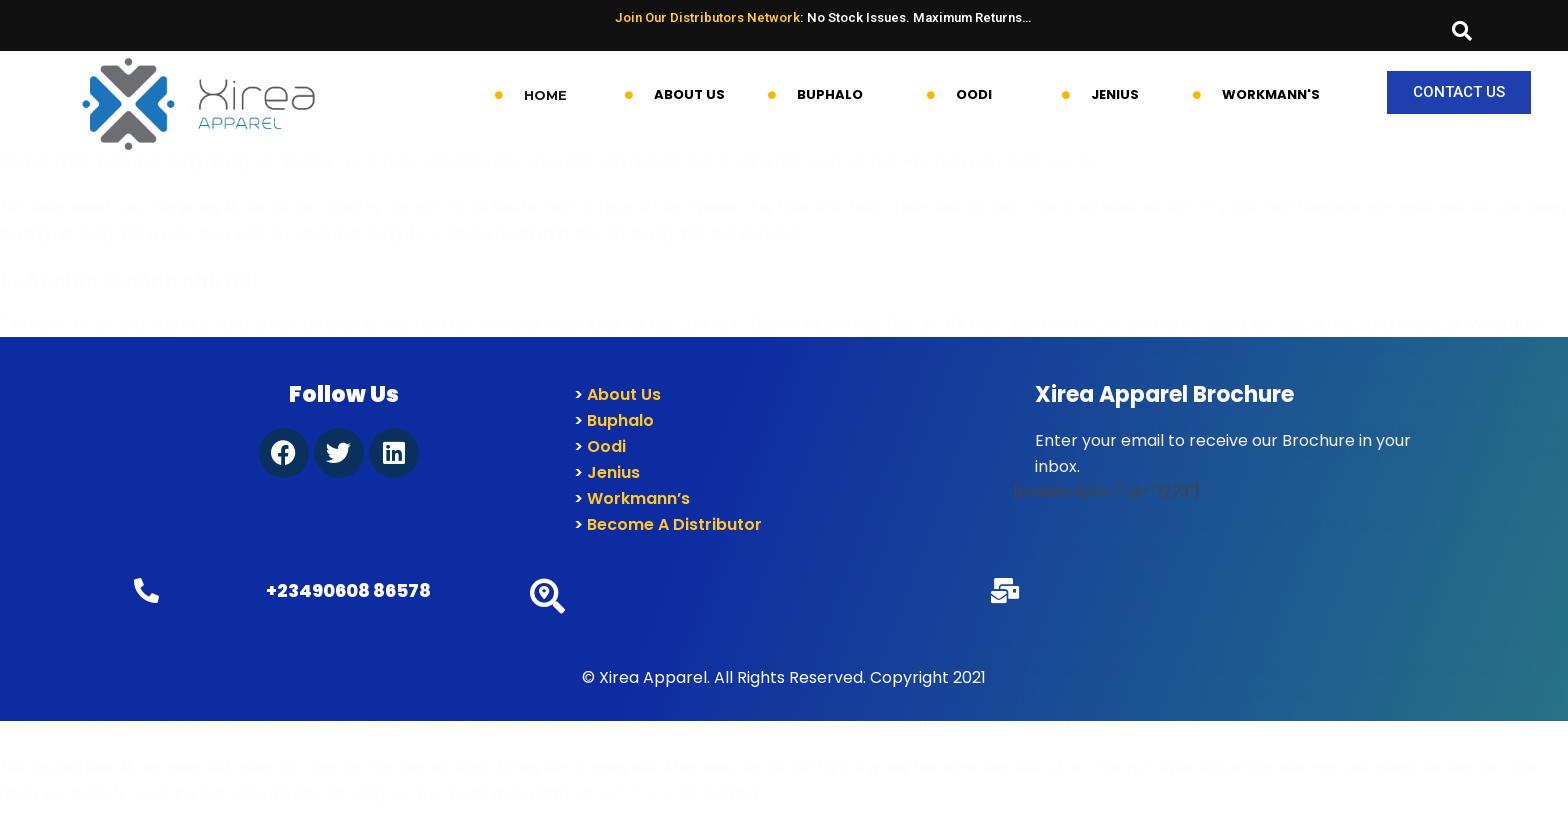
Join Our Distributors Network (707, 17)
